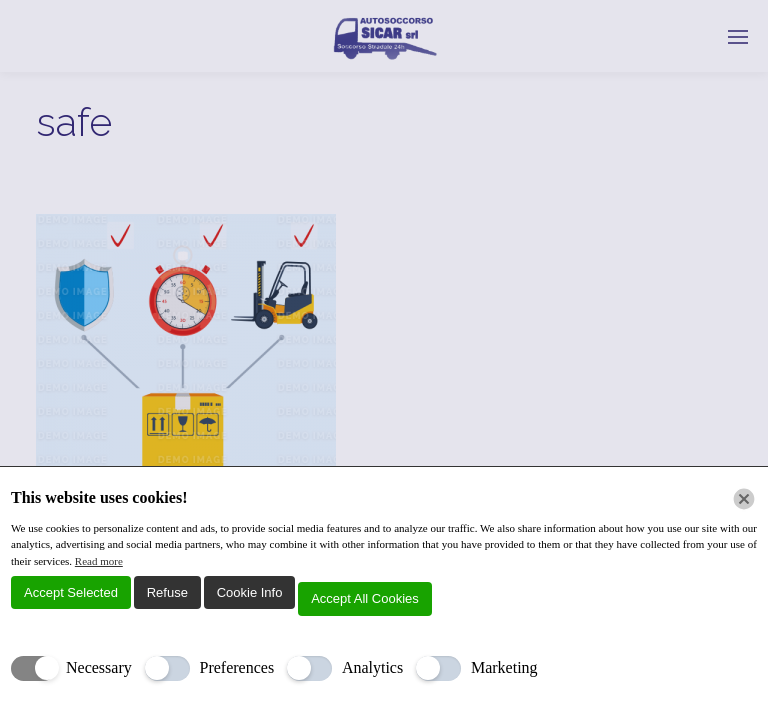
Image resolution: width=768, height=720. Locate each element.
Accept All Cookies (365, 598)
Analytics (372, 667)
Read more (99, 561)
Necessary (99, 667)
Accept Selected (71, 592)
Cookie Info (250, 592)
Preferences (237, 667)
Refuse (167, 592)
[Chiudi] (744, 499)
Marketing (504, 667)
